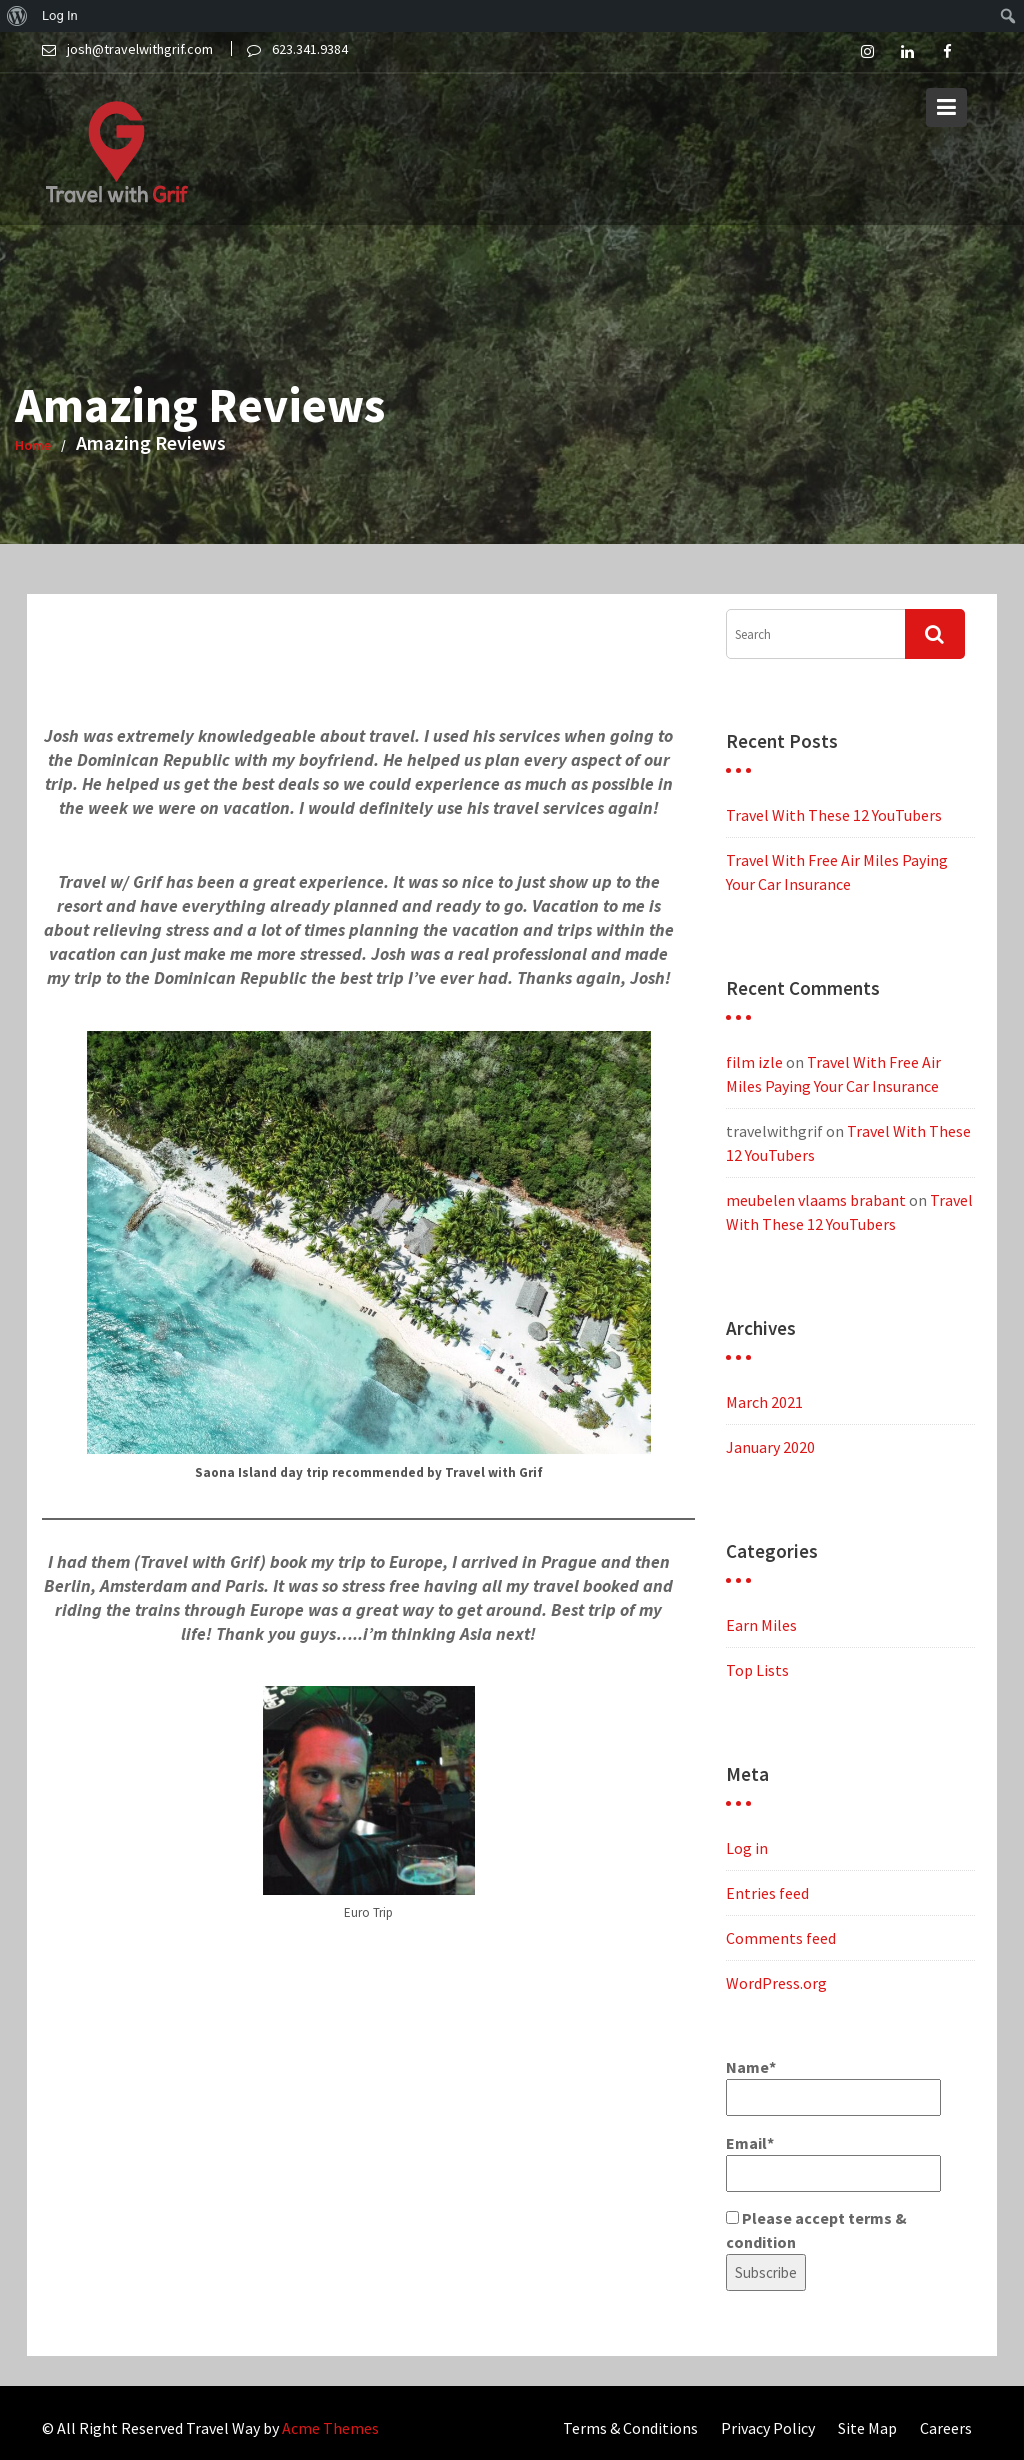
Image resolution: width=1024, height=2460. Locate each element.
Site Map (867, 2428)
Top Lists (757, 1670)
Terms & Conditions (630, 2428)
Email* (833, 2162)
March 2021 (764, 1402)
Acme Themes (330, 2428)
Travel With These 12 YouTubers (834, 815)
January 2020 (770, 1447)
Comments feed (781, 1938)
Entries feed (767, 1893)
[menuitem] (17, 16)
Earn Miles (761, 1625)
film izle (754, 1062)
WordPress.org (776, 1983)
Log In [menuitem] (60, 15)
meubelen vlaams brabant (816, 1200)
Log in (747, 1848)
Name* (833, 2086)
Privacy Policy (768, 2428)
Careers (946, 2428)
